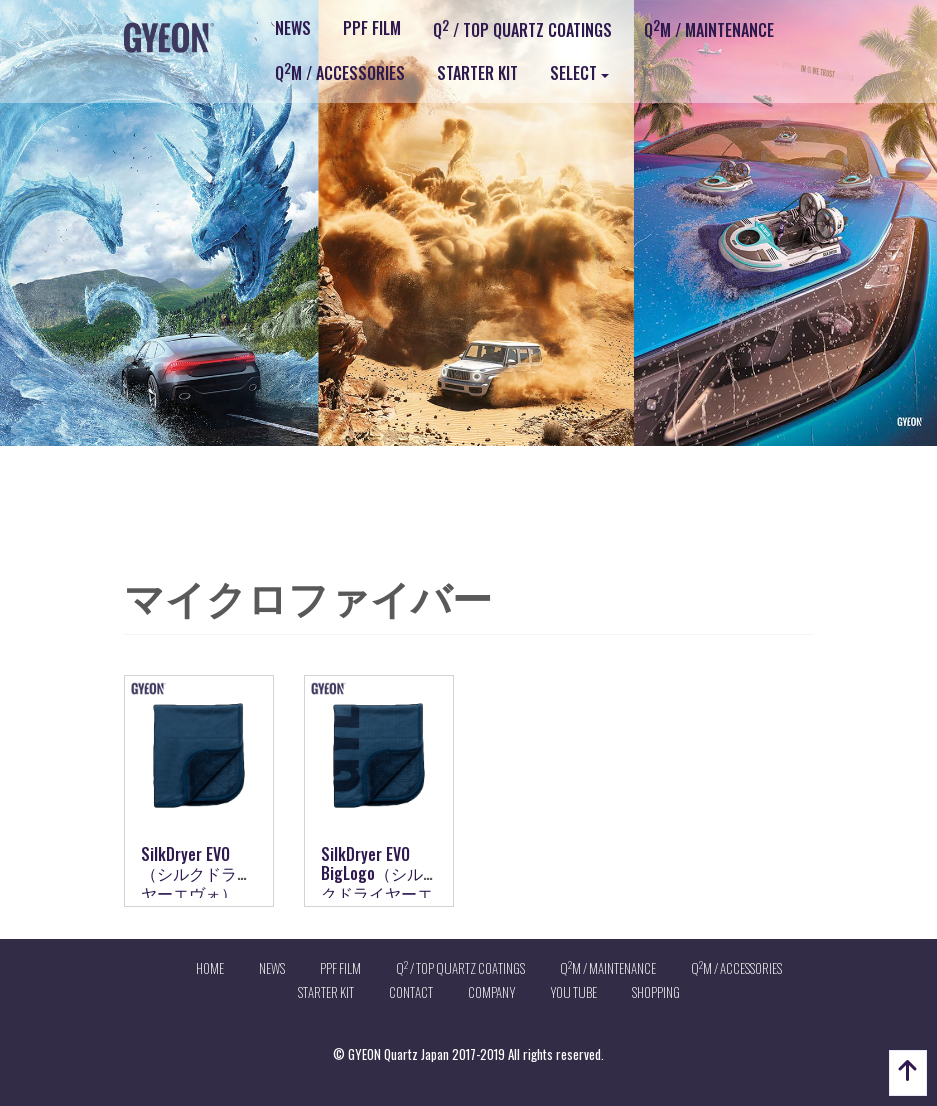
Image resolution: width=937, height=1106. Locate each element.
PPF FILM (372, 28)
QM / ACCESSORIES (340, 72)
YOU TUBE (573, 992)
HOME (210, 968)
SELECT (573, 74)
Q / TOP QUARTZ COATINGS (522, 29)
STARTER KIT (477, 74)
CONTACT (411, 992)
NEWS (293, 28)
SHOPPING (656, 992)
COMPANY (491, 992)
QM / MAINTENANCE (709, 29)
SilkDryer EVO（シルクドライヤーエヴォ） (197, 873)
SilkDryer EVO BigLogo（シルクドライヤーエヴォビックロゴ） (377, 892)
